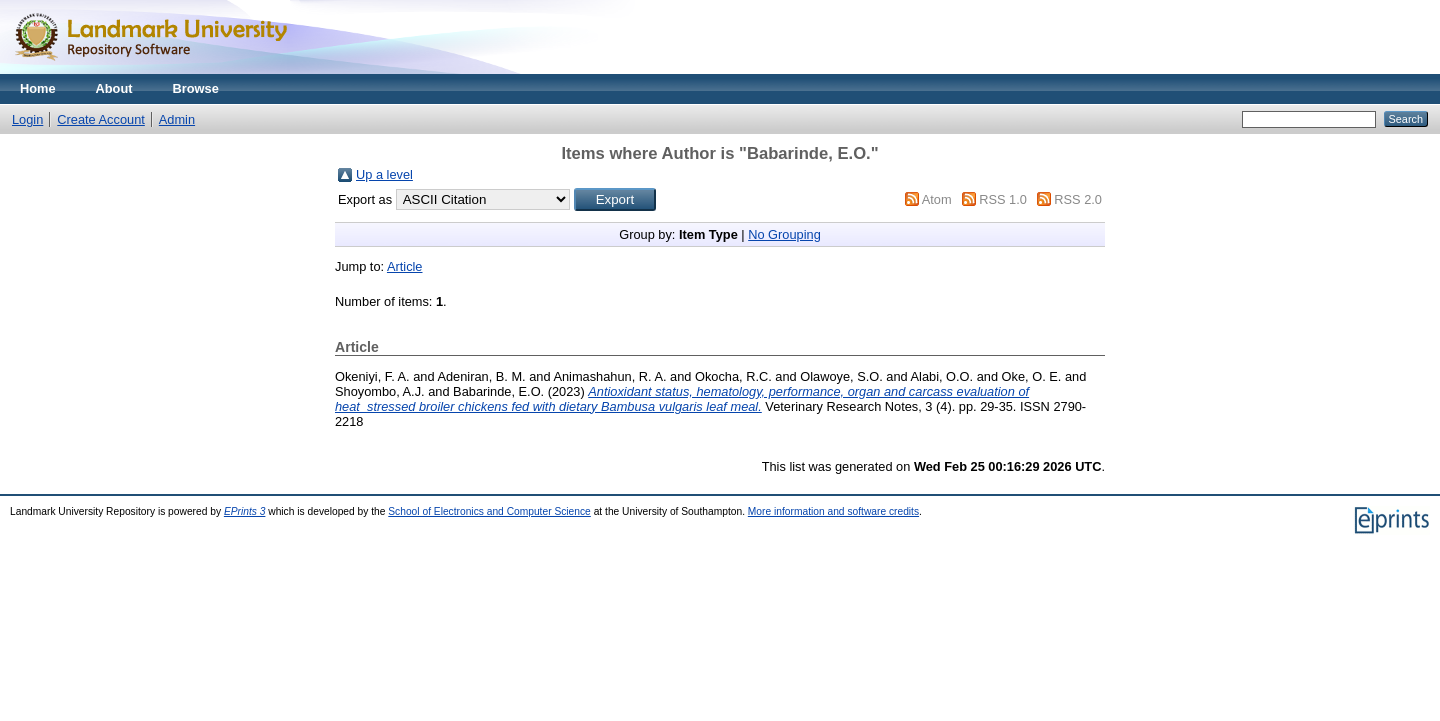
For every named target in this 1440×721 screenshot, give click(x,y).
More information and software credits (833, 511)
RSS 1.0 (1003, 199)
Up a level (384, 174)
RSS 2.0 (1078, 199)
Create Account (101, 119)
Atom (937, 199)
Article (405, 266)
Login (27, 119)
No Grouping (784, 234)
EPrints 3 (245, 511)
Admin (177, 119)
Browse (196, 88)
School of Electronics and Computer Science (489, 511)
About (114, 88)
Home (38, 88)
